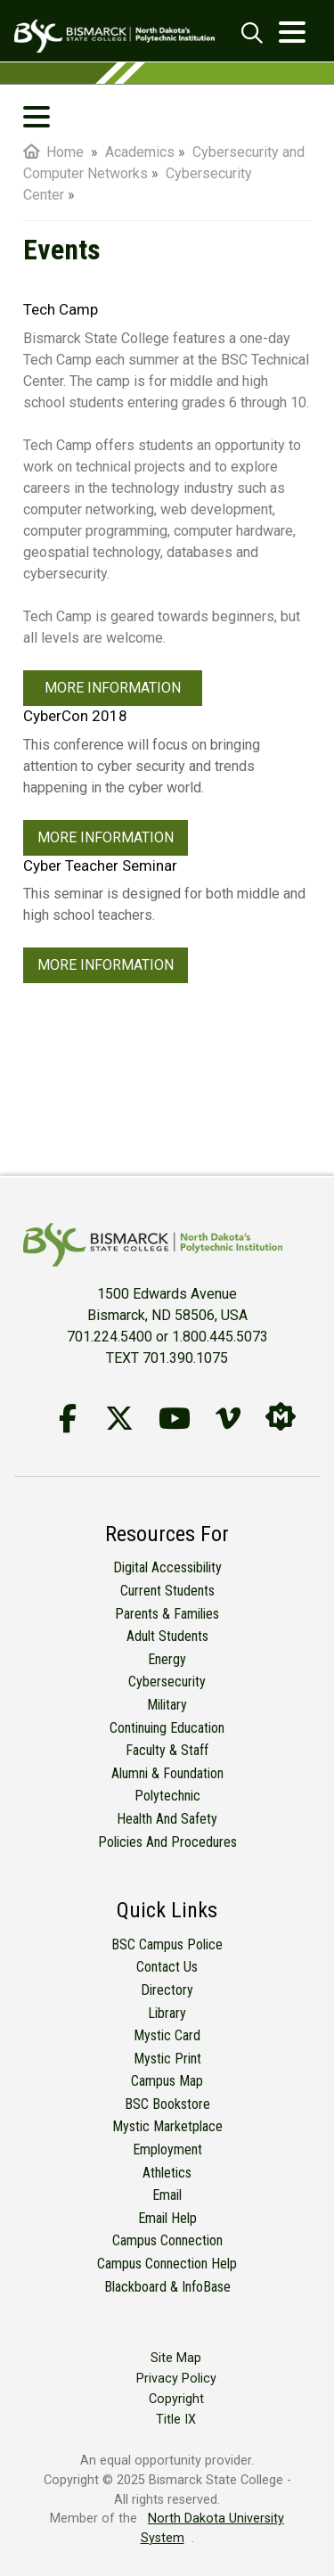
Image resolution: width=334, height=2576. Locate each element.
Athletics (167, 2172)
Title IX (176, 2419)
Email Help (167, 2218)
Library (167, 2013)
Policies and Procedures (167, 1842)
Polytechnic (167, 1795)
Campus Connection (167, 2240)
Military (167, 1704)
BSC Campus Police (167, 1944)
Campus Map (167, 2080)
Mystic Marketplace (167, 2126)
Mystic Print (167, 2058)
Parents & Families (167, 1613)
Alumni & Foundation (167, 1773)
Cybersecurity (167, 1681)
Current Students (167, 1590)
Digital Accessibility (167, 1567)
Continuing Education (167, 1727)
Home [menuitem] (53, 152)
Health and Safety (167, 1818)
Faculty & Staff (167, 1750)
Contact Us (167, 1966)
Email (167, 2194)
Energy (167, 1659)
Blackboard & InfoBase (167, 2286)
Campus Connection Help (167, 2263)
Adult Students (167, 1636)
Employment (167, 2149)
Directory (167, 1989)
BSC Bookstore (167, 2104)
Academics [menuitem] (140, 152)
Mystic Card (167, 2035)
